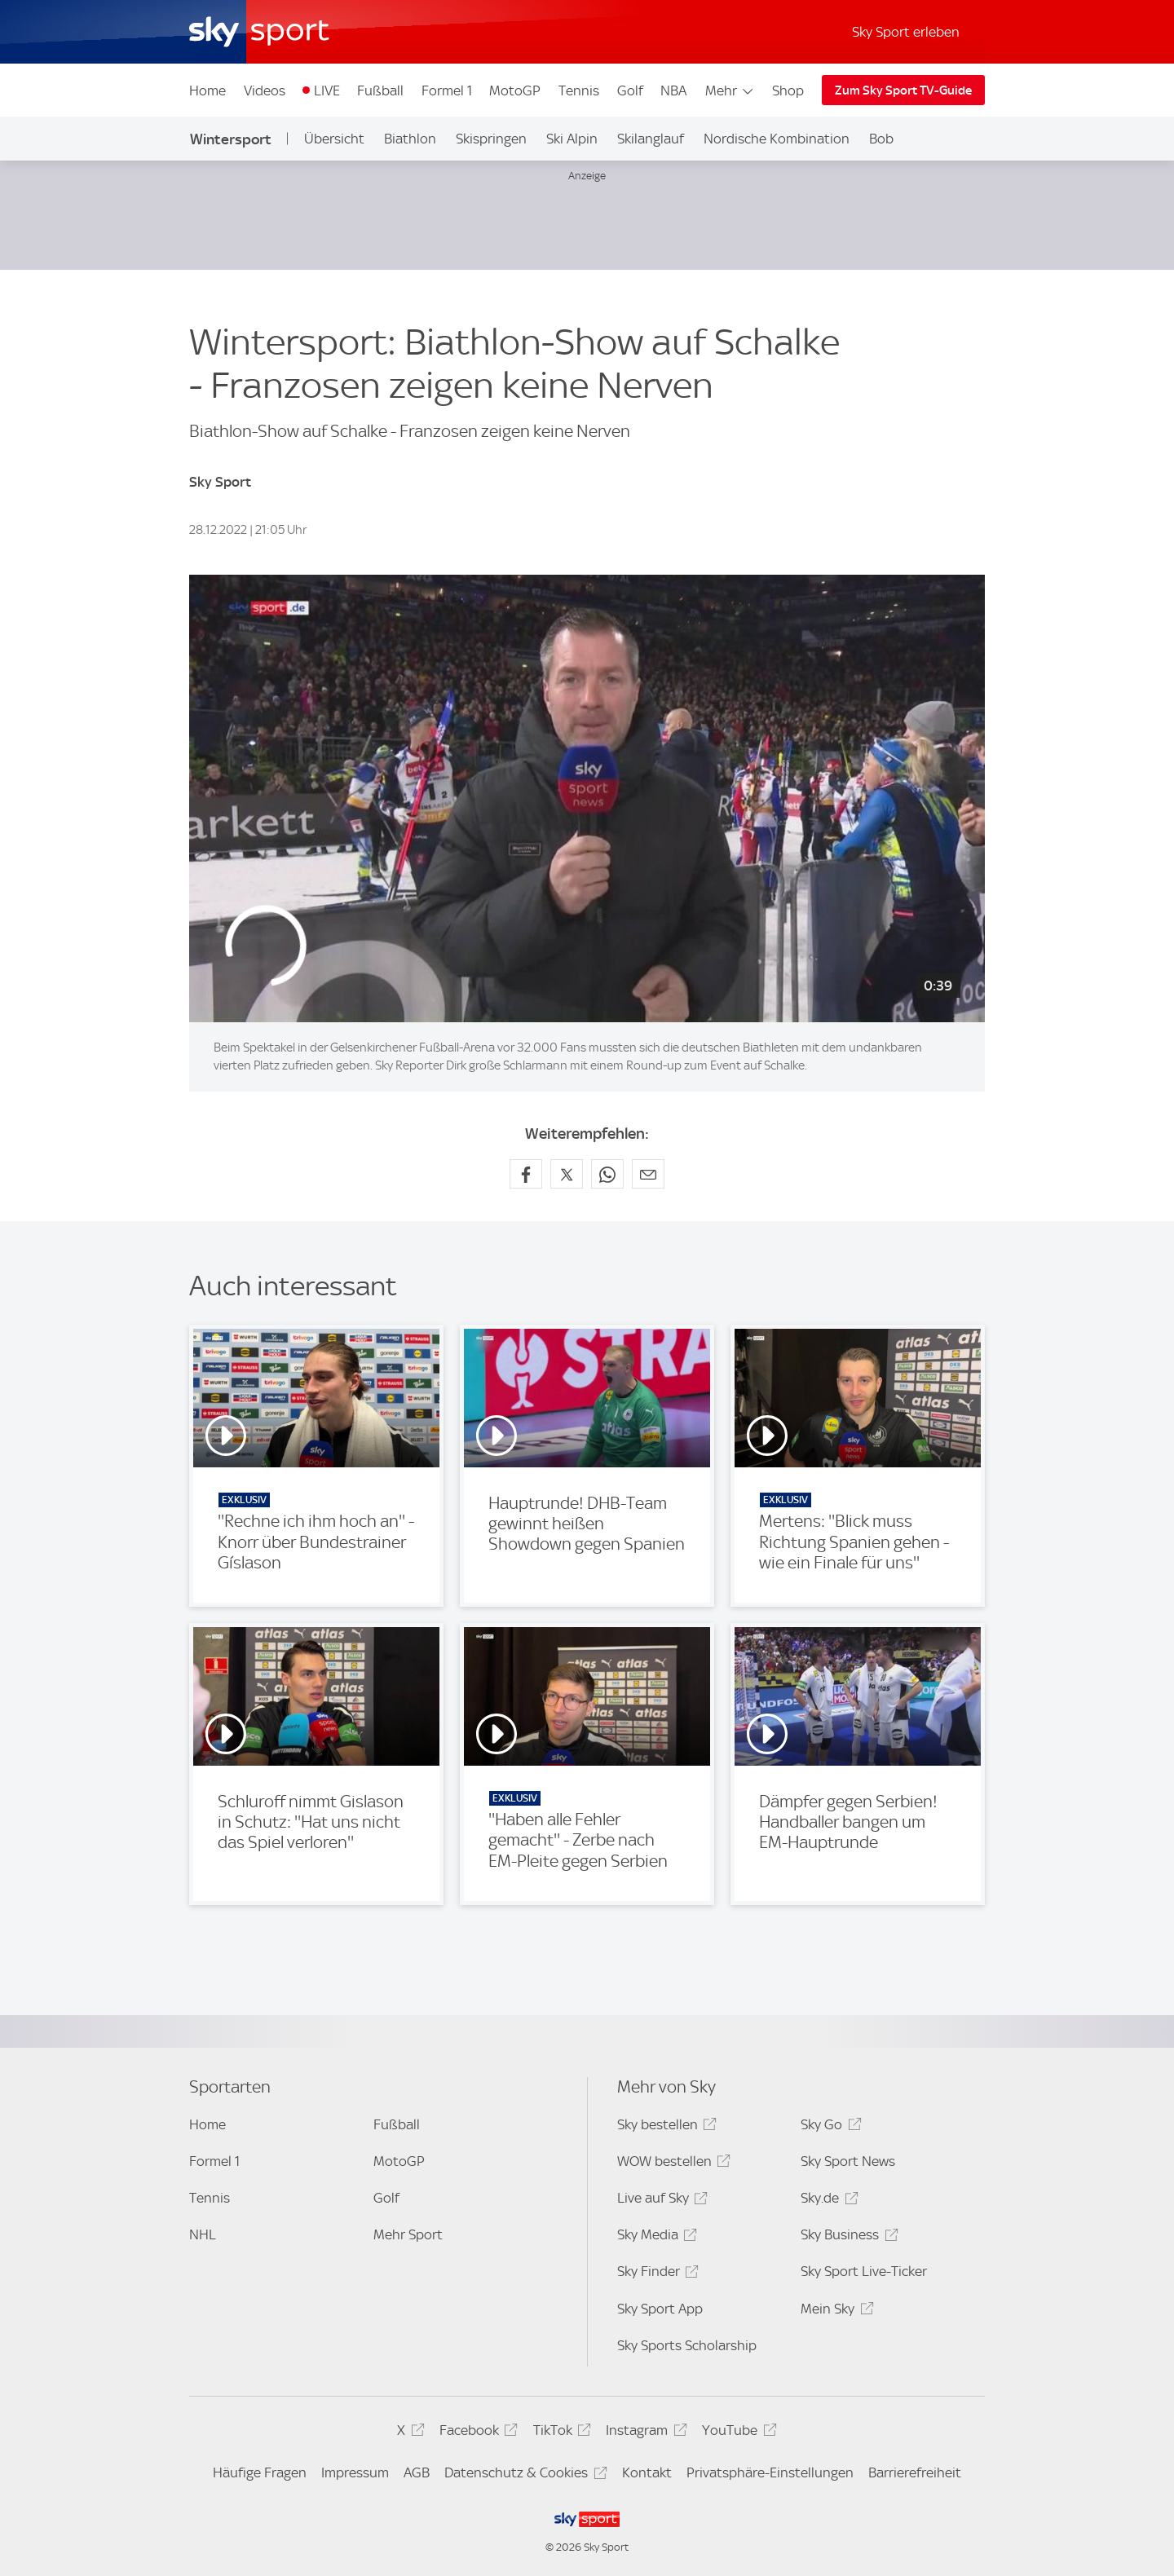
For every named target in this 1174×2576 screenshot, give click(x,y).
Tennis (578, 90)
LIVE (327, 90)
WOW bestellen (671, 2164)
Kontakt (647, 2472)
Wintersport (230, 139)
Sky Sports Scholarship (687, 2345)
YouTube (736, 2433)
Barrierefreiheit (914, 2472)
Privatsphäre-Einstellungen (770, 2472)
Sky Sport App (660, 2308)
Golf (630, 90)
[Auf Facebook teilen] (526, 1174)
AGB (417, 2472)
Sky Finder (655, 2274)
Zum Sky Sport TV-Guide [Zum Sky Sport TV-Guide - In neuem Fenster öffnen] (903, 90)
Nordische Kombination (777, 138)
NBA (673, 90)
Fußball (380, 90)
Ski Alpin (572, 138)
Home (207, 90)
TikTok (559, 2433)
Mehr (730, 90)
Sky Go (828, 2127)
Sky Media (654, 2237)
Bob (881, 138)
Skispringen (491, 138)
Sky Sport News (848, 2161)
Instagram (644, 2433)
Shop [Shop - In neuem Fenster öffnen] (788, 90)
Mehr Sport (408, 2234)
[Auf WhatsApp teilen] (607, 1174)
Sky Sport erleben (906, 32)
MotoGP (515, 90)
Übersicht (334, 138)
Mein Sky (834, 2311)
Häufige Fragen (260, 2472)
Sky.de (827, 2201)
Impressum (355, 2472)
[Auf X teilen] (566, 1174)
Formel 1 (446, 90)
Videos (264, 90)
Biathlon (410, 138)
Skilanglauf (650, 138)
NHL (202, 2234)
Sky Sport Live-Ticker (864, 2271)
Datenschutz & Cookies (523, 2475)
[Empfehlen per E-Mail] (648, 1174)
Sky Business (847, 2237)
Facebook (476, 2433)
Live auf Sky (660, 2201)
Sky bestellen (664, 2127)
